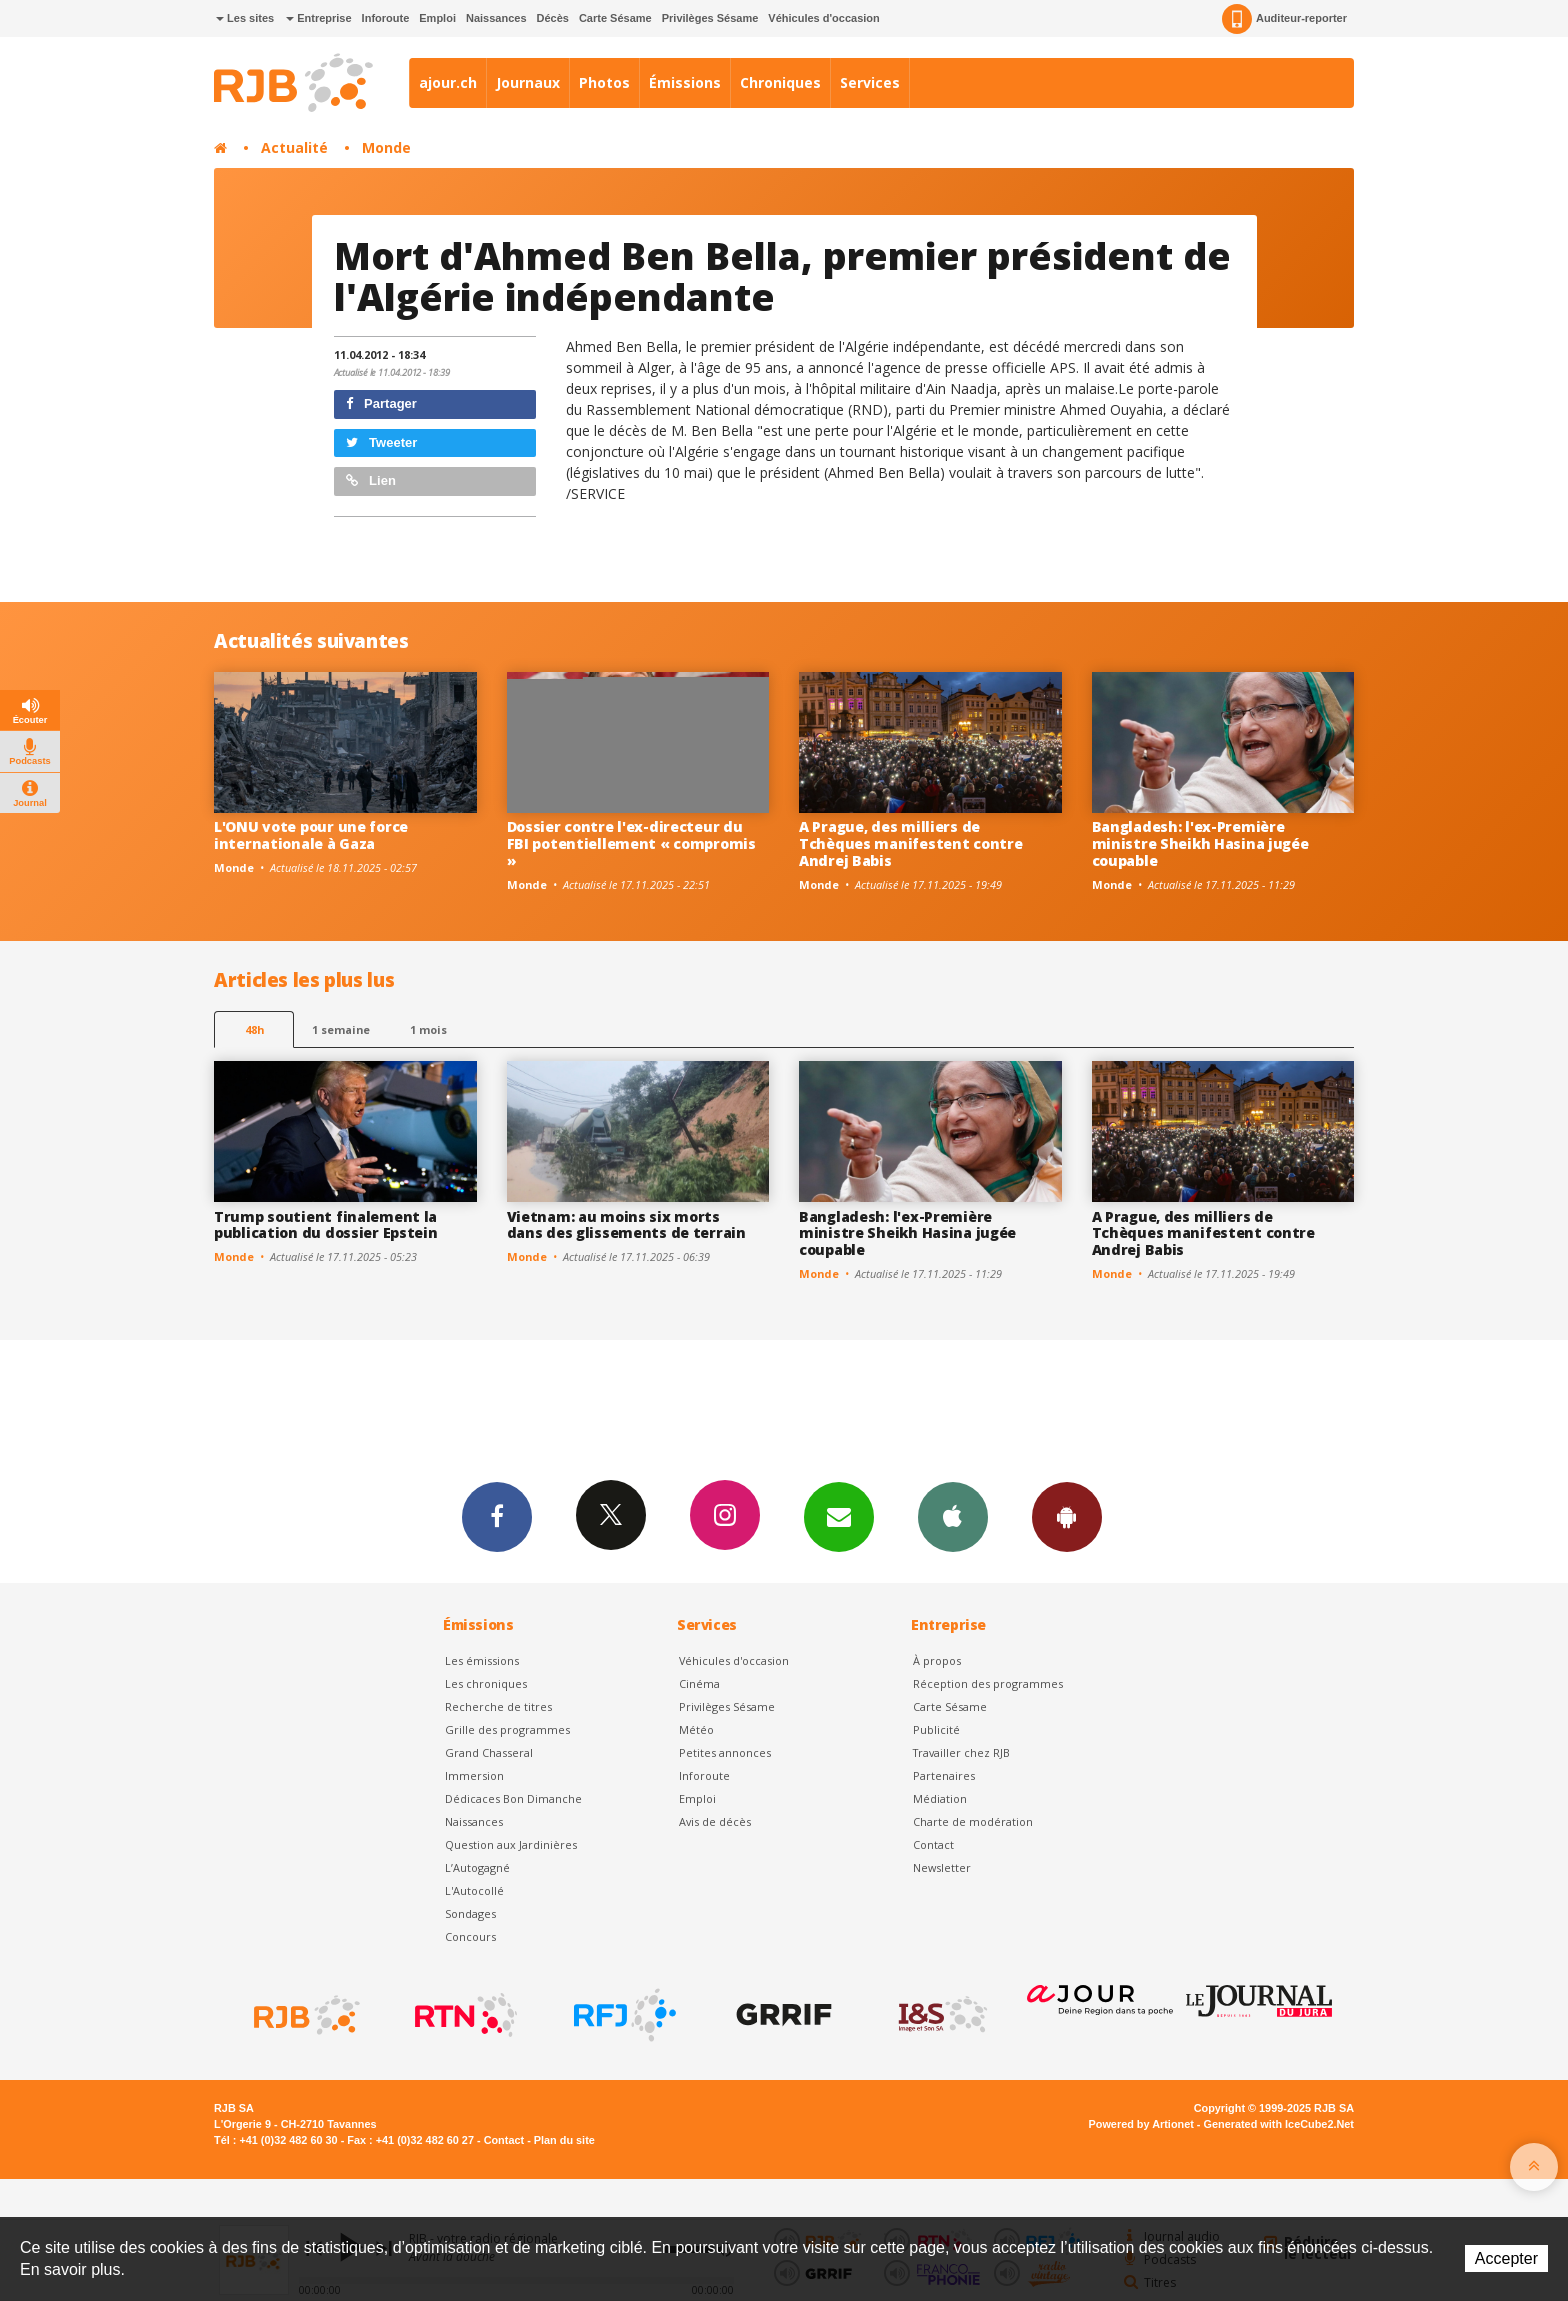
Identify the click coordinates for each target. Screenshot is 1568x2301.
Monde (386, 147)
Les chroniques (486, 1683)
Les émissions (482, 1660)
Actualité (294, 147)
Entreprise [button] (318, 18)
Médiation (940, 1798)
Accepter (1506, 2258)
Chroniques (780, 82)
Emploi (437, 18)
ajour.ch (448, 82)
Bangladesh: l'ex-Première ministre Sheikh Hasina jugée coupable (1200, 843)
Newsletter (942, 1867)
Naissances (496, 18)
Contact (933, 1844)
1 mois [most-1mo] (428, 1029)
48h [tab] (254, 1029)
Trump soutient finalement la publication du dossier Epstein (326, 1225)
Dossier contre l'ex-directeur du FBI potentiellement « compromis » (631, 843)
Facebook (497, 1516)
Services (870, 82)
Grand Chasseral (489, 1752)
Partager (381, 403)
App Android (1067, 1516)
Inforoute (386, 18)
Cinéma (699, 1683)
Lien (371, 480)
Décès (553, 18)
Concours (470, 1936)
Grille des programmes (507, 1729)
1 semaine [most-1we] (341, 1029)
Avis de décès (715, 1821)
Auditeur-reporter (1284, 19)
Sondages (470, 1913)
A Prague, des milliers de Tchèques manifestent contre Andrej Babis (910, 843)
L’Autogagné (477, 1867)
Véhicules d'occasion (823, 18)
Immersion (474, 1775)
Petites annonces (725, 1752)
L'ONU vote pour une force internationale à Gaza (311, 835)
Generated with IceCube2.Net (1279, 2124)
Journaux (528, 82)
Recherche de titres (498, 1706)
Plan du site (564, 2140)
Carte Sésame (615, 18)
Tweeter (382, 442)
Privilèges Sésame (710, 18)
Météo (696, 1729)
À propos (937, 1660)
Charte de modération (973, 1821)
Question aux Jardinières (511, 1844)
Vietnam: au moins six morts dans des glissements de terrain (626, 1225)
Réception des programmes (988, 1683)
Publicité (936, 1729)
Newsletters (839, 1516)
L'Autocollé (474, 1890)
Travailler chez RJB (961, 1752)
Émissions (685, 82)
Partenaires (944, 1775)
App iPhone (953, 1516)
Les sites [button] (245, 18)
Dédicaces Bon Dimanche (513, 1798)
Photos (604, 82)
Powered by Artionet (1141, 2124)
